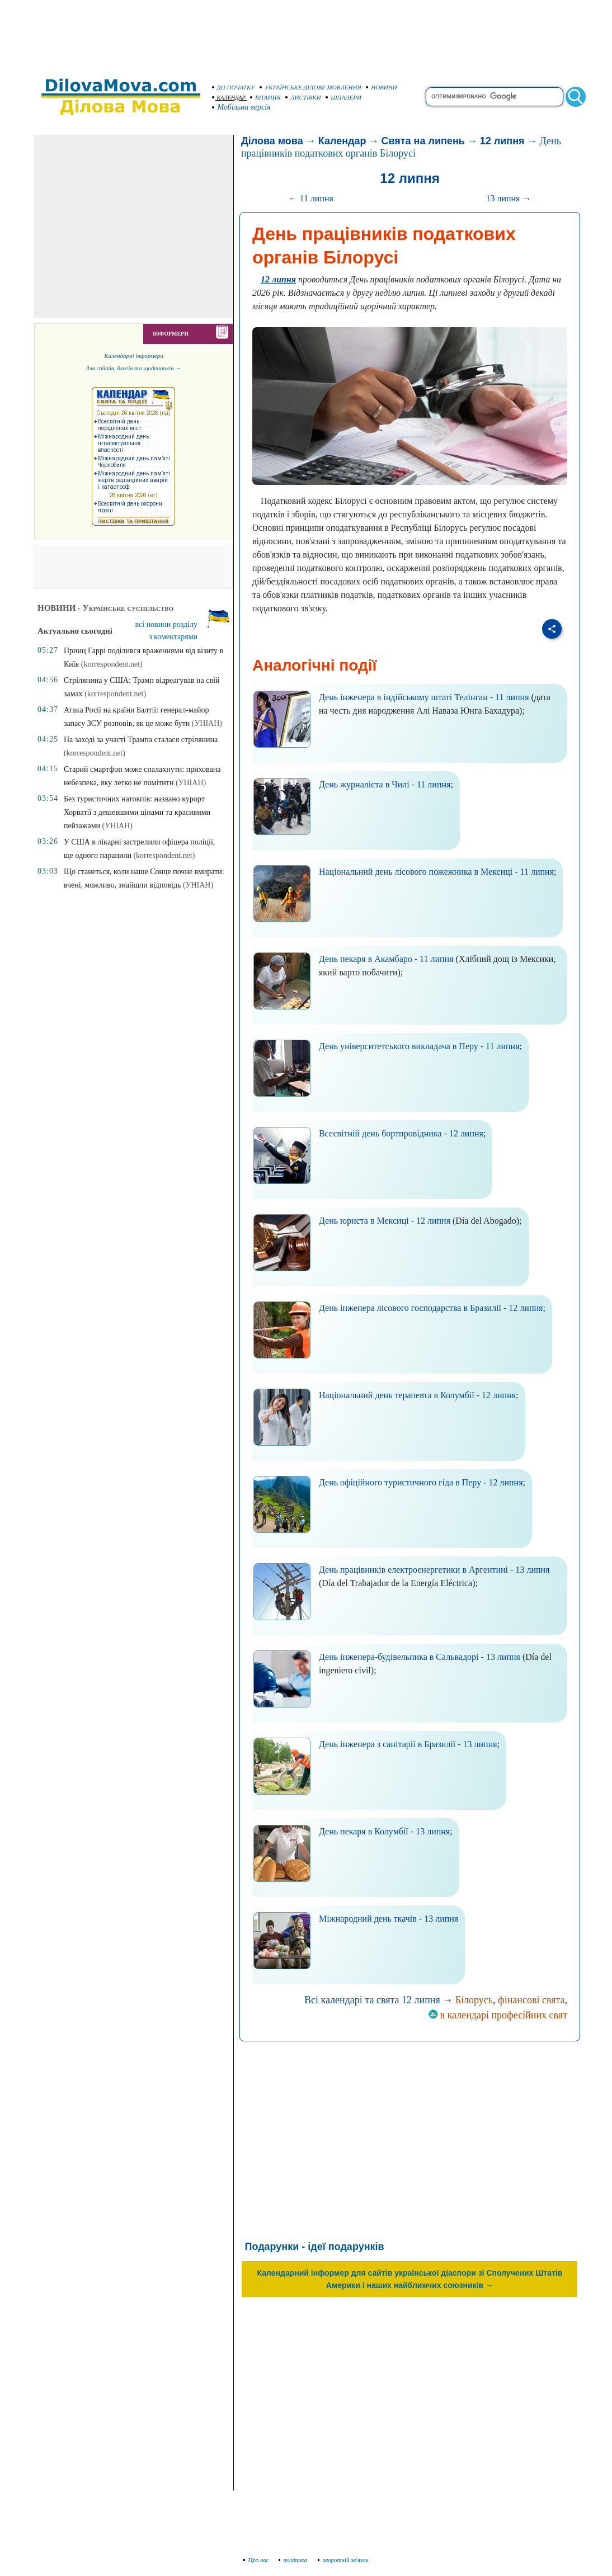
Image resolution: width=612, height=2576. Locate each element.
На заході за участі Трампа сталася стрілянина (141, 739)
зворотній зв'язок (343, 2559)
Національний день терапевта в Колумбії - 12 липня (417, 1395)
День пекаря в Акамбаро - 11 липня (386, 959)
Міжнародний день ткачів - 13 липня (388, 1918)
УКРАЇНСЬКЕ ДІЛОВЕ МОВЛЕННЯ (310, 87)
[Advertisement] (306, 33)
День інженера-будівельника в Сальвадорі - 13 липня (419, 1657)
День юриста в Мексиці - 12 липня (384, 1220)
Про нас (256, 2559)
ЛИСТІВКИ (303, 97)
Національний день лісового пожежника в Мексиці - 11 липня (436, 871)
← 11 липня (310, 198)
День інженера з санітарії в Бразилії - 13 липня (408, 1744)
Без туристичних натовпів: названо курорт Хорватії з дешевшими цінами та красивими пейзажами (137, 812)
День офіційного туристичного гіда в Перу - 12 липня (421, 1482)
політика (293, 2559)
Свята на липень (422, 141)
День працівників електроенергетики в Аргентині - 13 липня (434, 1569)
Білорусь (474, 2000)
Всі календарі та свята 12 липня (372, 2000)
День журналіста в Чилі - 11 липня (384, 784)
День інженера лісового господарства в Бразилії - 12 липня (431, 1308)
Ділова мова (272, 141)
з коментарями (173, 637)
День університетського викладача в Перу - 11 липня (419, 1046)
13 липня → (508, 198)
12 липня (502, 141)
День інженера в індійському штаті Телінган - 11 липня (424, 697)
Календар (342, 141)
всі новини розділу (166, 624)
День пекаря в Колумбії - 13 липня (384, 1831)
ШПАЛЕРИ (343, 97)
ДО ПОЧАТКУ (233, 87)
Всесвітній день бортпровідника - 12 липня (401, 1133)
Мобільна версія (241, 107)
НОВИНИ (381, 87)
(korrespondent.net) (112, 664)
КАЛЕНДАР (229, 98)
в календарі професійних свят (498, 2015)
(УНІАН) (207, 723)
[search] (494, 96)
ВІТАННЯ (265, 97)
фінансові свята (531, 2000)
